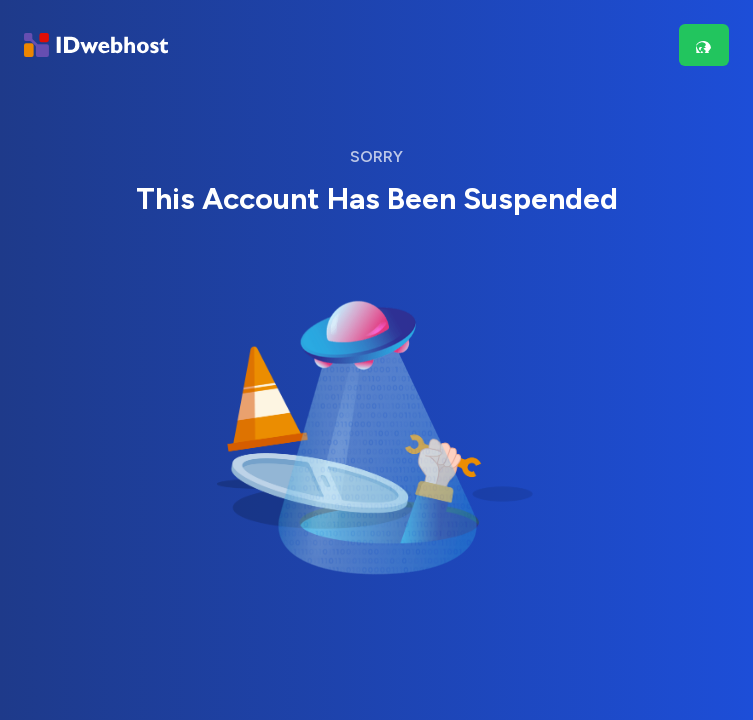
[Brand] (96, 45)
